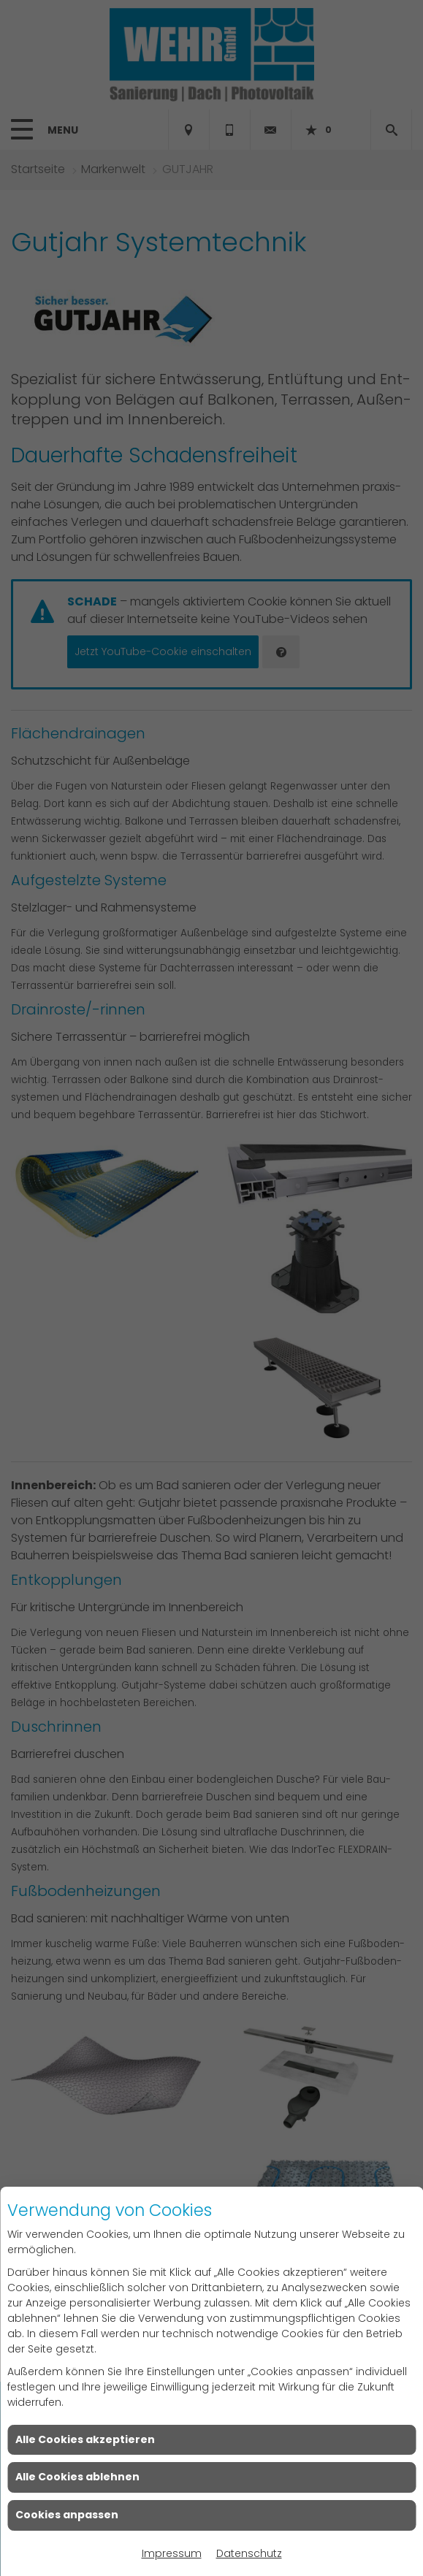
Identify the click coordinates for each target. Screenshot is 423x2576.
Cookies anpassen (66, 2514)
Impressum (172, 2553)
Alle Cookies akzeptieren (85, 2439)
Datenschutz (249, 2553)
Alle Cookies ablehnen (77, 2476)
